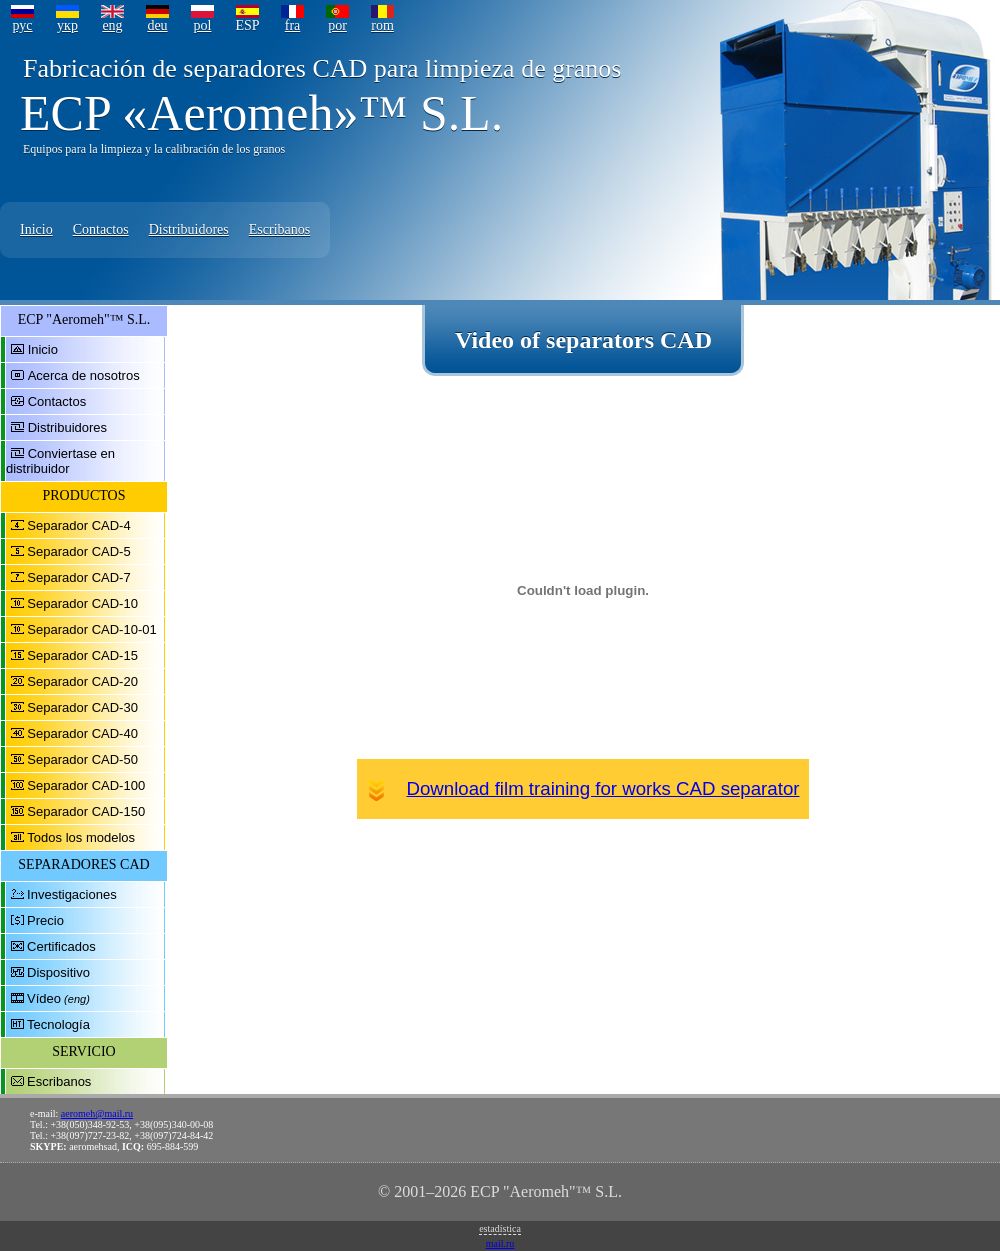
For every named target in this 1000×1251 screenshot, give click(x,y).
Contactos (101, 229)
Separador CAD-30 (82, 707)
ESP (247, 25)
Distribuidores (189, 229)
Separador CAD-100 (86, 785)
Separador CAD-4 (78, 525)
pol (203, 25)
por (337, 25)
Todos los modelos (81, 837)
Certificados (61, 946)
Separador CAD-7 (78, 577)
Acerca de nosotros (84, 375)
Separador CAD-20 (82, 681)
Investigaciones (72, 894)
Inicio (36, 229)
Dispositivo (58, 972)
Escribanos (279, 229)
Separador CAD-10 (82, 603)
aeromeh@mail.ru (97, 1113)
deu (157, 25)
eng (112, 25)
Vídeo (44, 998)
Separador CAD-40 (82, 733)
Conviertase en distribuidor (60, 461)
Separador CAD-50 (82, 759)
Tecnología (58, 1024)
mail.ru (500, 1243)
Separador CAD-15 (82, 655)
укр (67, 25)
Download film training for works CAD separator (603, 788)
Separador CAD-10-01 (91, 629)
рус (22, 25)
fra (293, 25)
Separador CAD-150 (86, 811)
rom (382, 25)
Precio (45, 920)
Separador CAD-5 (78, 551)
